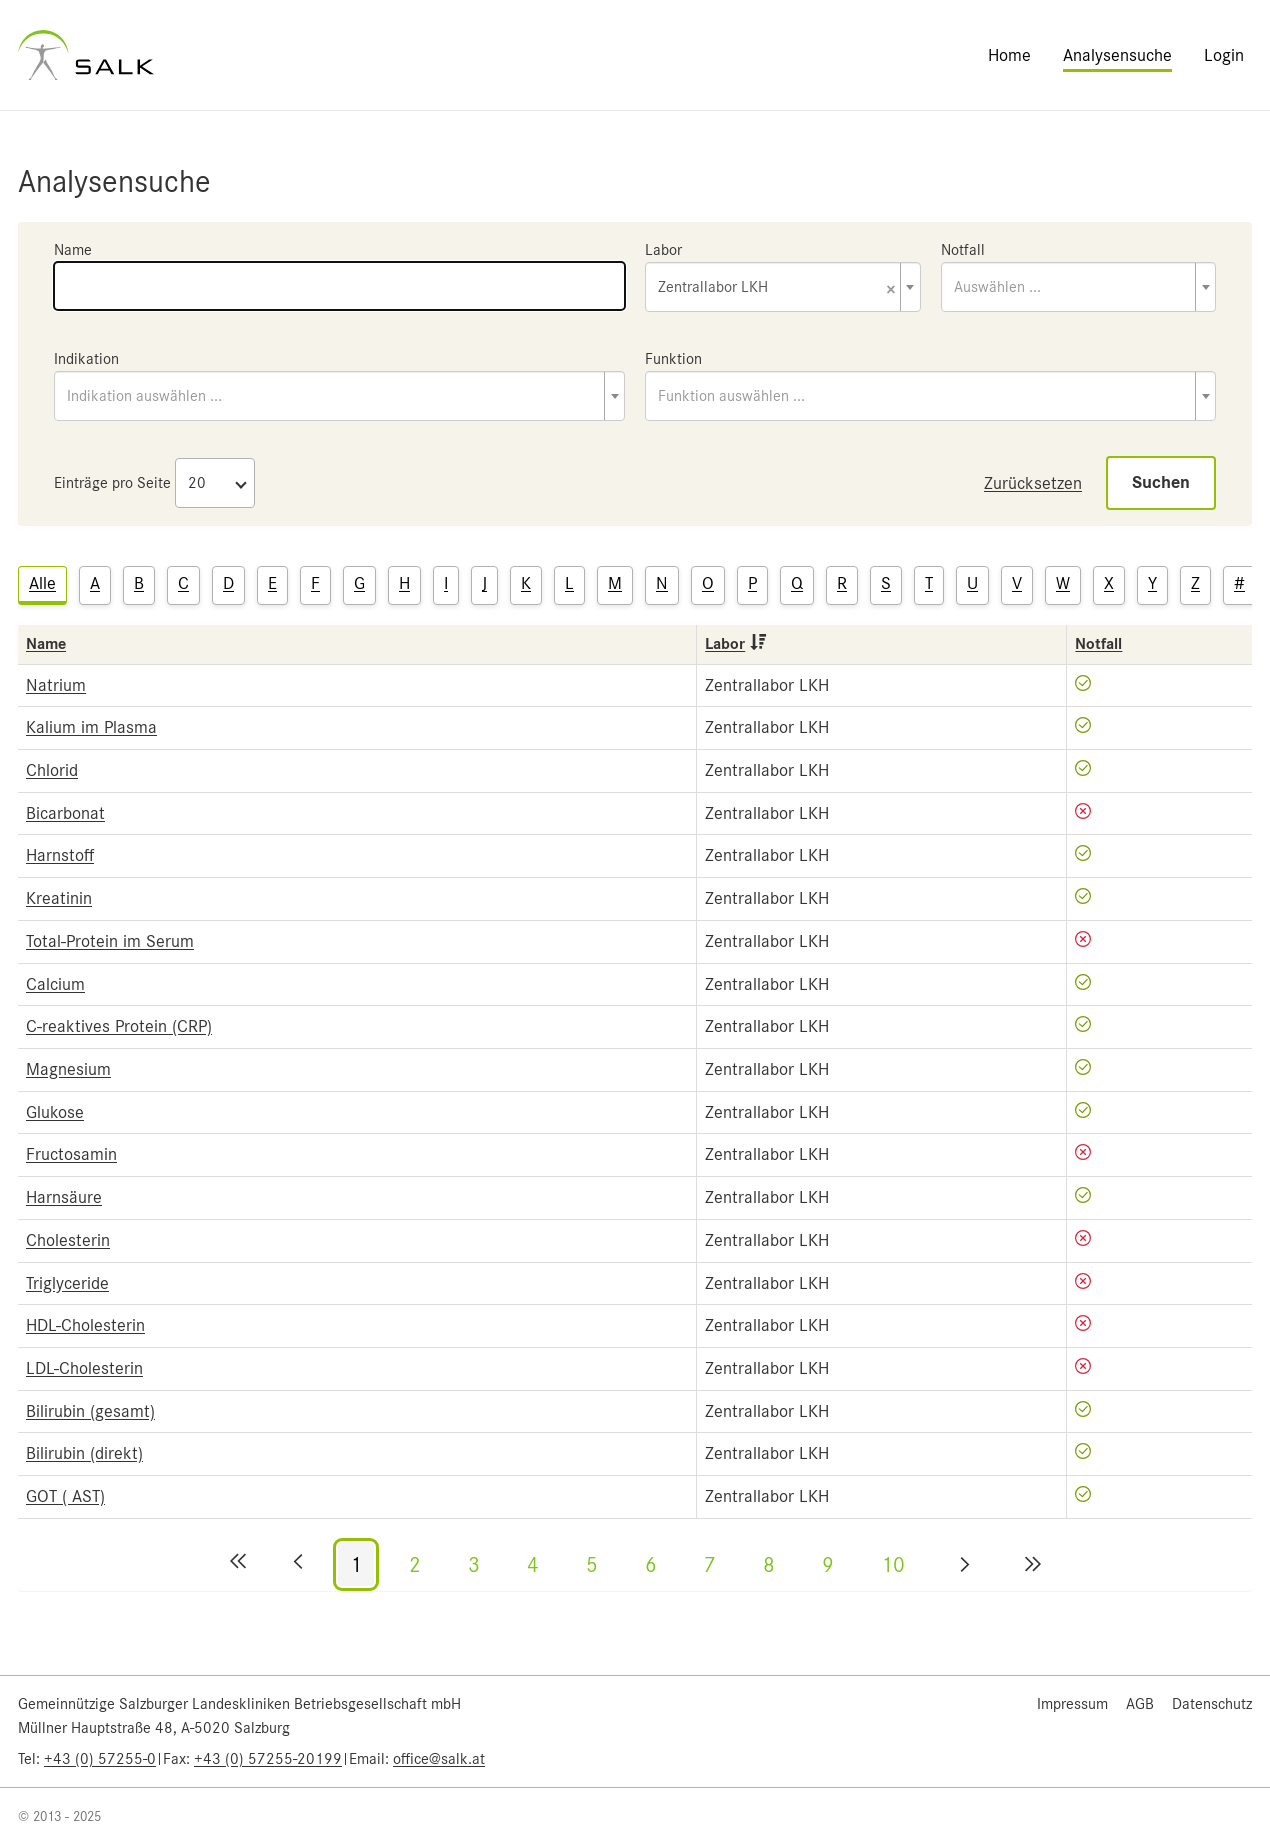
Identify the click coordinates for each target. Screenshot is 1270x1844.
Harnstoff (60, 855)
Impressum (1072, 1704)
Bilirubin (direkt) (84, 1453)
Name (73, 250)
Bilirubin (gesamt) (90, 1411)
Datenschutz (1212, 1704)
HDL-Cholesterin (85, 1325)
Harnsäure (64, 1197)
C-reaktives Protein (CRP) (119, 1026)
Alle (42, 583)
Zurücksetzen (1033, 483)
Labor (663, 250)
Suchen (1161, 482)
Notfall (963, 250)
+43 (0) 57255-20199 (268, 1759)
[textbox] (1079, 287)
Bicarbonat (65, 813)
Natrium (56, 685)
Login (1224, 55)
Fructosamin (71, 1154)
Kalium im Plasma (91, 727)
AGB (1140, 1704)
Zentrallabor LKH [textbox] (777, 288)
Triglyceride (67, 1283)
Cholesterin (68, 1240)
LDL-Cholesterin (84, 1368)
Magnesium (68, 1069)
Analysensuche (1117, 55)
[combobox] (783, 287)
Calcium (55, 984)
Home (1009, 55)
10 (893, 1564)
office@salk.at (439, 1759)
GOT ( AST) (65, 1496)
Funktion (673, 359)
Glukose (55, 1112)
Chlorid (52, 770)
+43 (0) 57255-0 (100, 1759)
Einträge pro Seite (112, 483)
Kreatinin (59, 898)
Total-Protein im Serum (110, 941)
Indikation (86, 359)
